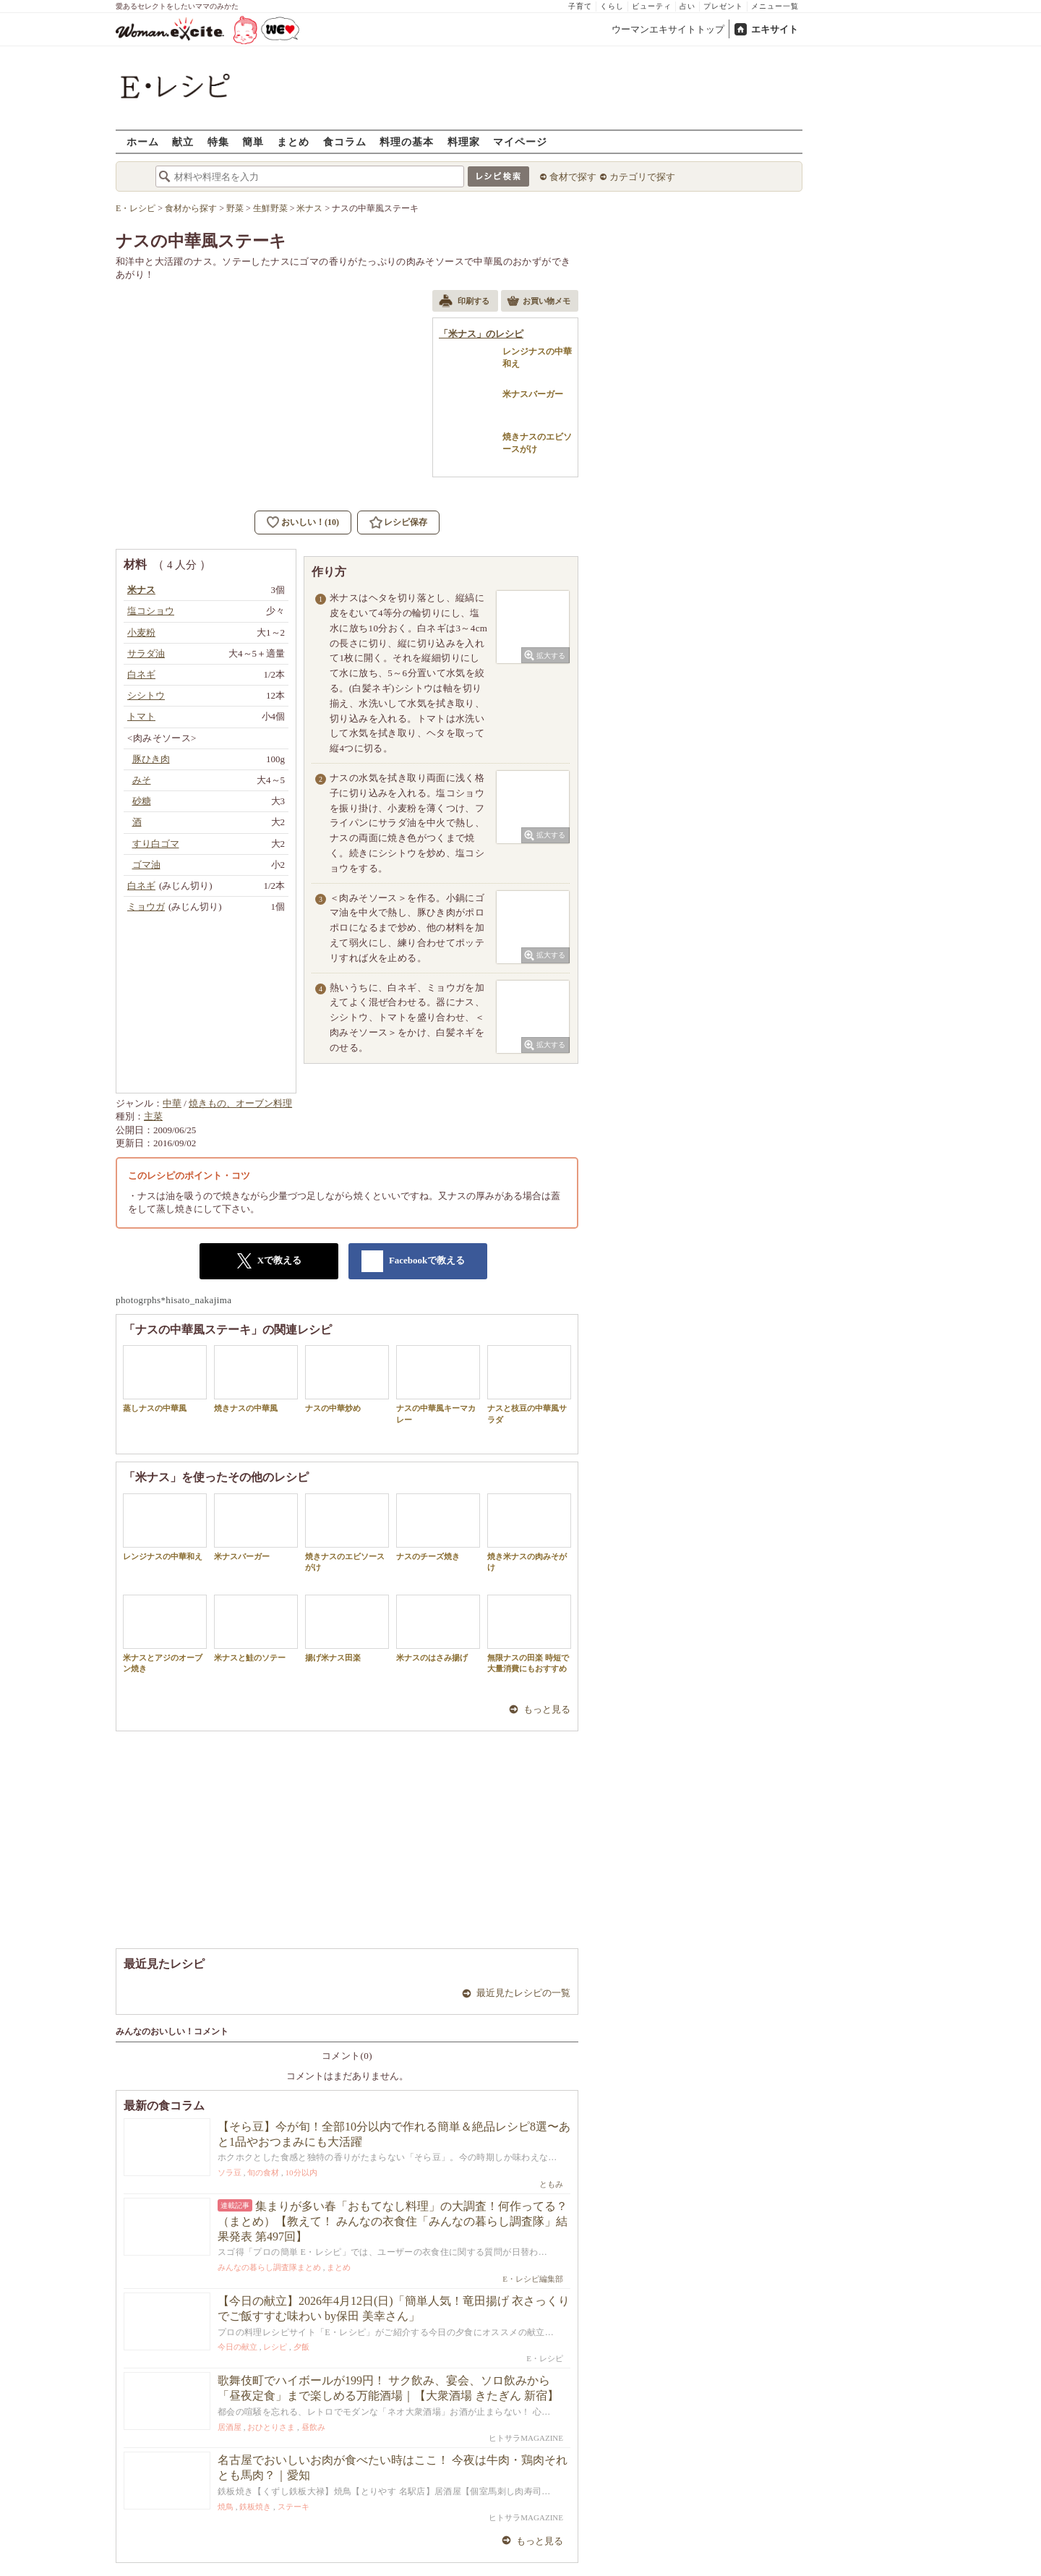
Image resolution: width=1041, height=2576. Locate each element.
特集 (218, 141)
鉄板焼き (255, 2506)
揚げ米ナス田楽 (347, 1628)
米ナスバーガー (256, 1527)
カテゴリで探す (642, 176)
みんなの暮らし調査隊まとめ (269, 2267)
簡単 (253, 141)
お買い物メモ (538, 302)
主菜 (153, 1116)
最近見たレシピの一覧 (523, 1992)
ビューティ (652, 6)
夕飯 (301, 2346)
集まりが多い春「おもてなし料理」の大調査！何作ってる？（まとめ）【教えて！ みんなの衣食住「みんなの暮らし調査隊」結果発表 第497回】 (392, 2221)
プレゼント (723, 6)
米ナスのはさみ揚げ (438, 1628)
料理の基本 (407, 141)
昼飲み (313, 2427)
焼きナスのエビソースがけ (347, 1532)
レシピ (275, 2346)
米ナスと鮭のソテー (256, 1628)
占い (687, 6)
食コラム (345, 141)
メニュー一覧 (775, 6)
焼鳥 (226, 2506)
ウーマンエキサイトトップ (668, 29)
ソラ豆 (229, 2172)
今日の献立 (237, 2346)
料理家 (463, 141)
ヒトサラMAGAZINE (526, 2438)
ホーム (143, 141)
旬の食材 (263, 2172)
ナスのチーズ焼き (438, 1527)
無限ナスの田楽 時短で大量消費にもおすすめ (529, 1634)
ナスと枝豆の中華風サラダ (529, 1384)
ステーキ (293, 2506)
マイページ (520, 141)
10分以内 (301, 2172)
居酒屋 (229, 2427)
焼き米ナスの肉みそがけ (529, 1532)
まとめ (293, 141)
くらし (612, 6)
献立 (183, 141)
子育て (580, 6)
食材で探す (572, 176)
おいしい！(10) (310, 522)
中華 (172, 1103)
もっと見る (546, 1709)
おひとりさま (271, 2427)
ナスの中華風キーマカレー (438, 1384)
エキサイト (774, 29)
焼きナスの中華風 (256, 1378)
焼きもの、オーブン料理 (240, 1103)
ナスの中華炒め (347, 1378)
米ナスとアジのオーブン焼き (165, 1634)
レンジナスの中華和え (165, 1527)
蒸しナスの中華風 (165, 1378)
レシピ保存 (405, 522)
